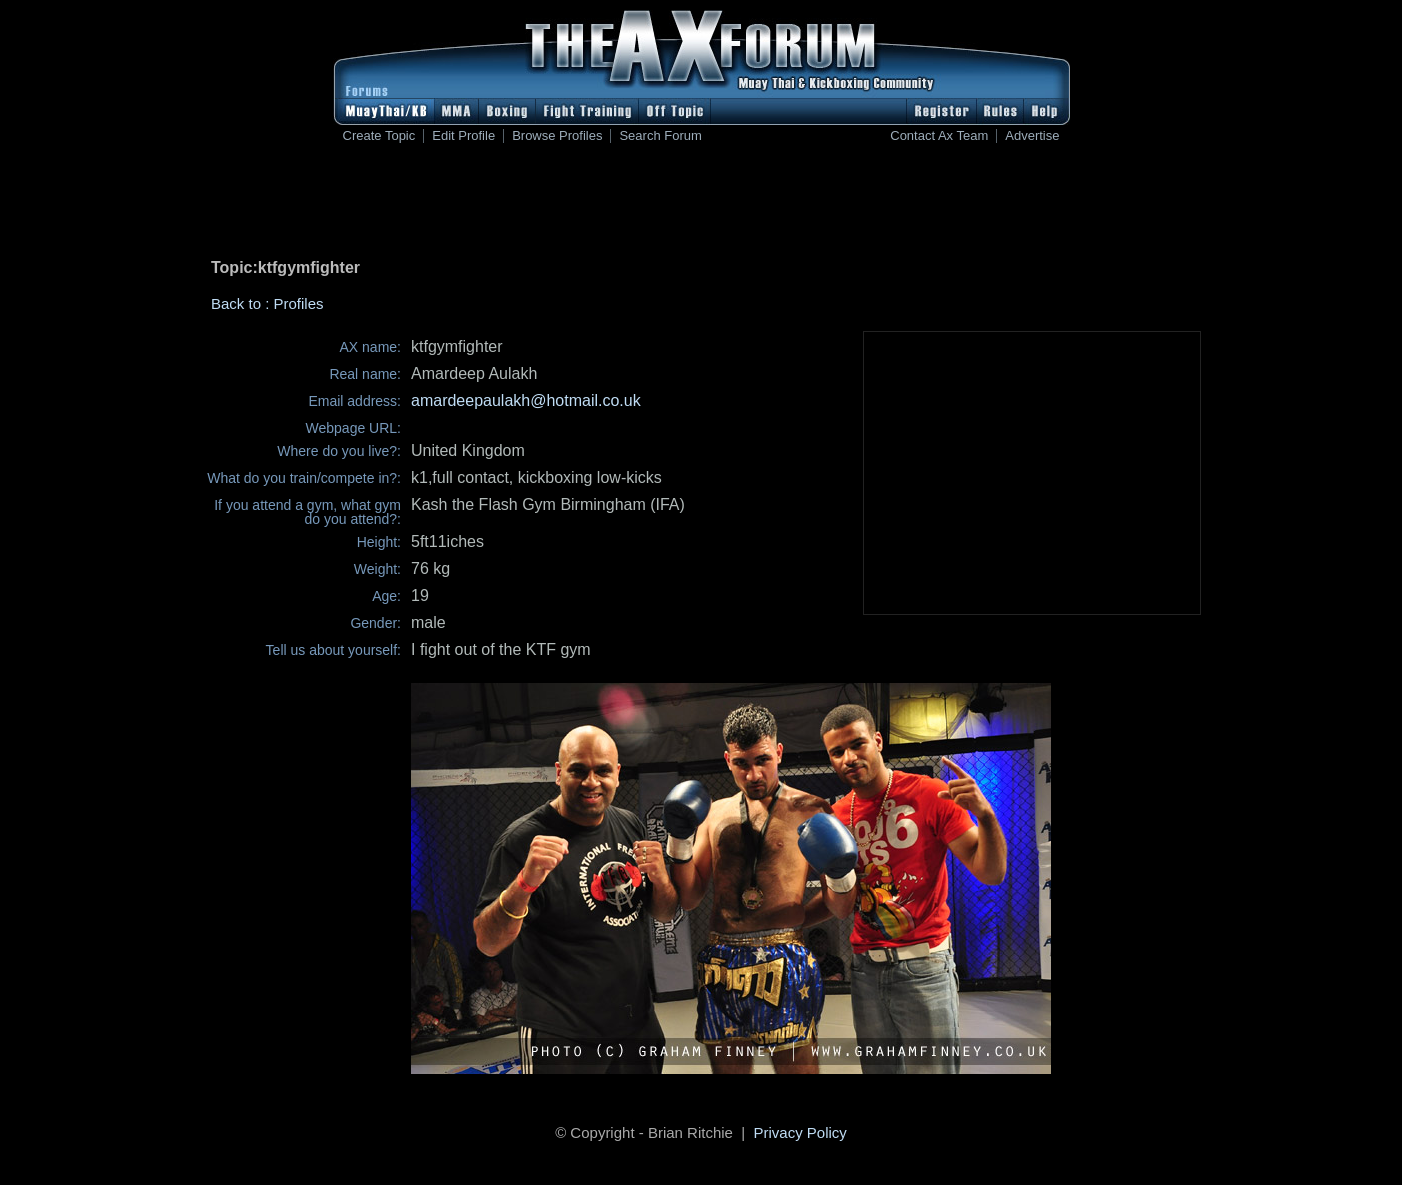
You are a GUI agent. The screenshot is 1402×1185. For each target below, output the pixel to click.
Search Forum (660, 136)
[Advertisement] (701, 205)
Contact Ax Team (939, 136)
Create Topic (379, 136)
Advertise (1032, 136)
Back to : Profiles (267, 303)
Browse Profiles (557, 136)
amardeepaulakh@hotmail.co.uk (526, 400)
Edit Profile (463, 136)
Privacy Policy (800, 1132)
